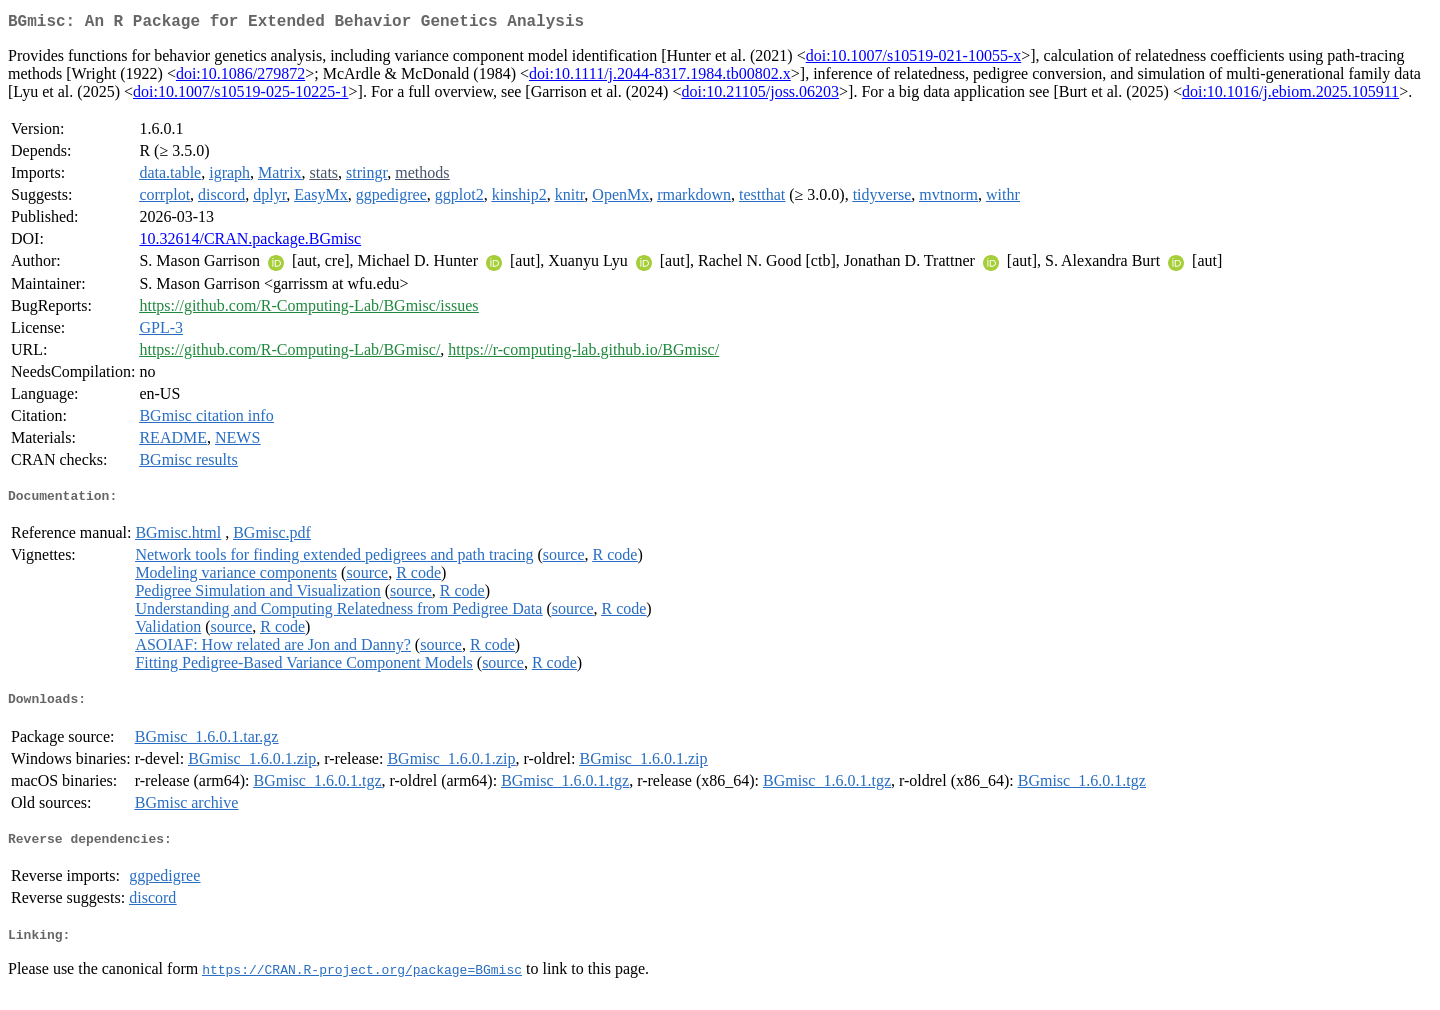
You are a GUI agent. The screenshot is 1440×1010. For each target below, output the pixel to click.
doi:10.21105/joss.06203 (760, 95)
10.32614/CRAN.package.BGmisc (250, 242)
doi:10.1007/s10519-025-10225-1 (241, 95)
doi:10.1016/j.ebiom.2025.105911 (1290, 95)
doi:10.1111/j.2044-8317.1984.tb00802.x (660, 77)
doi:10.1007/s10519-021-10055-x (914, 59)
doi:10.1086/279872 (240, 77)
